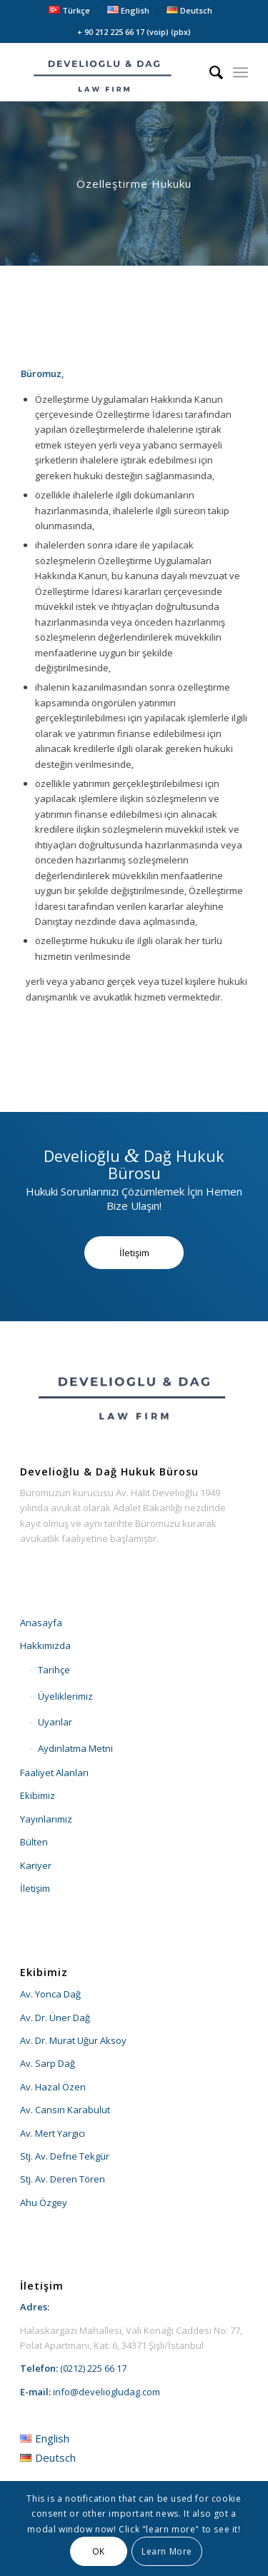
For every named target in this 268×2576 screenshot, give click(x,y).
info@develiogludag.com (106, 2391)
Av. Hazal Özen (53, 2086)
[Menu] (240, 72)
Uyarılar (55, 1721)
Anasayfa (41, 1622)
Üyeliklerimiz (65, 1696)
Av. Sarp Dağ (47, 2063)
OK (98, 2551)
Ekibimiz (37, 1795)
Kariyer (35, 1865)
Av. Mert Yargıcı (52, 2133)
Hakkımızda (45, 1645)
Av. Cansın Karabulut (65, 2109)
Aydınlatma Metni (75, 1748)
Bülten (34, 1841)
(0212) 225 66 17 (93, 2368)
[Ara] (209, 72)
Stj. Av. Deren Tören (62, 2178)
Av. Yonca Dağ (50, 1994)
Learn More (167, 2551)
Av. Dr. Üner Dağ (55, 2017)
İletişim (35, 1888)
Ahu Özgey (43, 2202)
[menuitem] (69, 10)
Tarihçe (54, 1669)
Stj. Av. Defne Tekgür (64, 2156)
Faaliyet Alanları (54, 1772)
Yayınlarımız (46, 1819)
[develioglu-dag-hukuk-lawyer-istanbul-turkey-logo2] (111, 72)
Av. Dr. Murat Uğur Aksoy (73, 2040)
